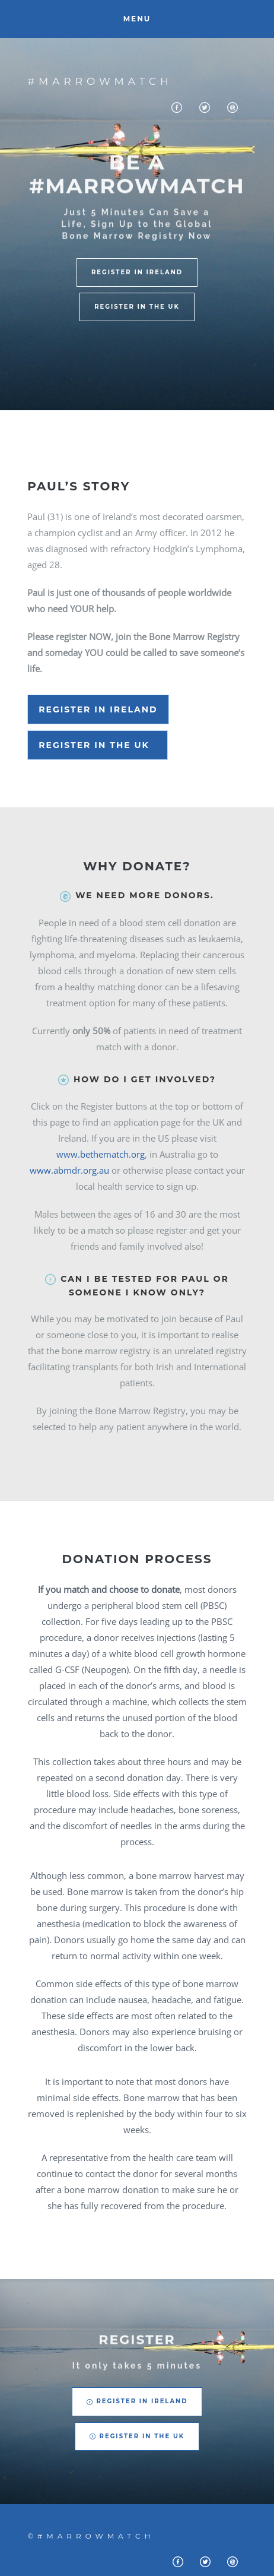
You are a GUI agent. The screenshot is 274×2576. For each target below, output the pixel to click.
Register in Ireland (98, 709)
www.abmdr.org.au (70, 1170)
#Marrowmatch (100, 81)
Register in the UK (98, 745)
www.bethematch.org (100, 1154)
